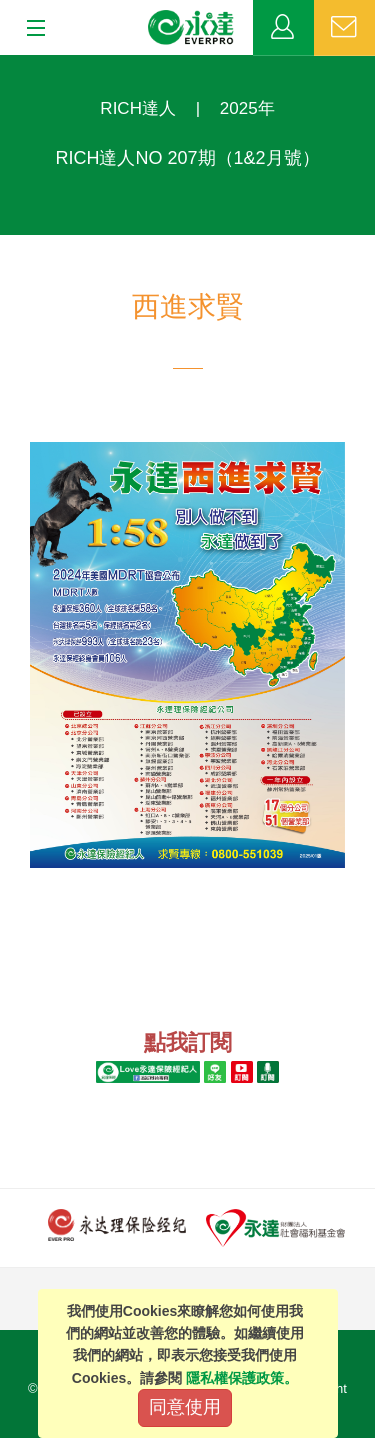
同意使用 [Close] (185, 1407)
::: (6, 65)
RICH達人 (138, 108)
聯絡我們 (344, 28)
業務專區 (283, 28)
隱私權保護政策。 (242, 1378)
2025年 (247, 108)
